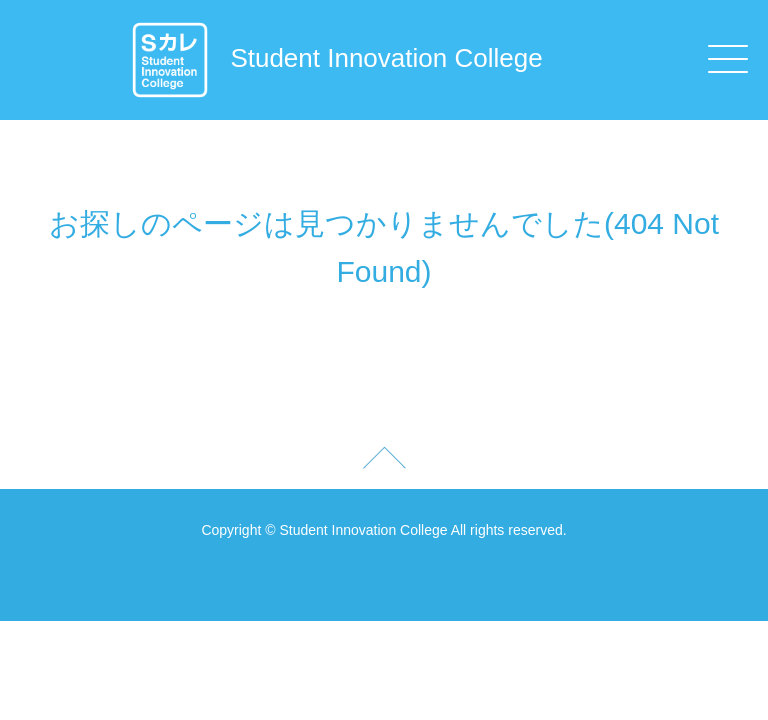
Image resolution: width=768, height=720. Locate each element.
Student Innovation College (336, 58)
